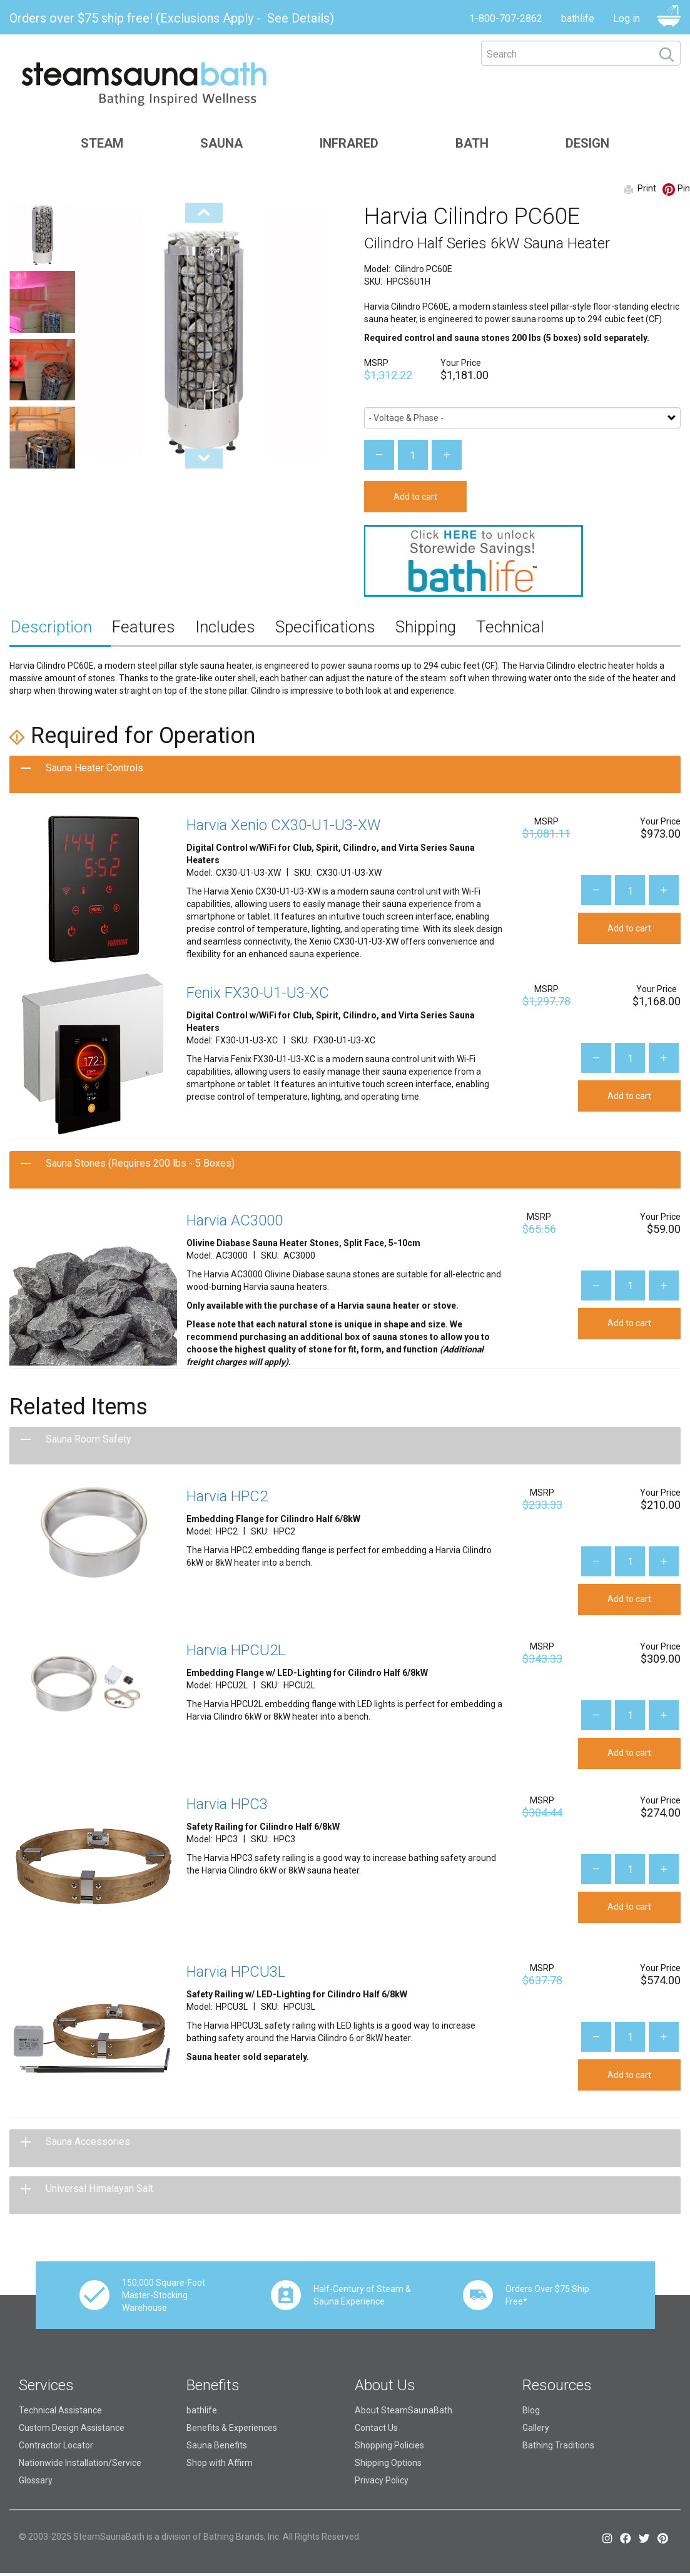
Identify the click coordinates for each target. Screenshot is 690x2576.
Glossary (36, 2480)
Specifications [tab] (325, 626)
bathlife (577, 18)
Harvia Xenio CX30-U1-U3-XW (283, 825)
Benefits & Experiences (231, 2428)
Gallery (535, 2428)
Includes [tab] (225, 626)
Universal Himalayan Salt (99, 2188)
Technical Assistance (60, 2410)
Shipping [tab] (425, 626)
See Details (298, 18)
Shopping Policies (389, 2445)
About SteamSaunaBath (403, 2410)
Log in (626, 18)
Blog (531, 2410)
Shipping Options (388, 2463)
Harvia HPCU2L (235, 1650)
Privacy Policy (381, 2480)
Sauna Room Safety (88, 1439)
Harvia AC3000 (234, 1220)
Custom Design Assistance (71, 2428)
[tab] (345, 774)
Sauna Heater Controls (94, 768)
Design (587, 143)
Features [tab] (143, 626)
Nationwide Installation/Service (80, 2463)
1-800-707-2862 (505, 18)
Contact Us (376, 2428)
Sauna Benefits (216, 2445)
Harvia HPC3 (227, 1804)
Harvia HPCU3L (235, 1971)
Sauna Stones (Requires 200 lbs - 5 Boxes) (140, 1163)
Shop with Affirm (219, 2463)
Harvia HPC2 (227, 1496)
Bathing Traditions (558, 2445)
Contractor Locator (56, 2445)
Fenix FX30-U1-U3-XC (257, 992)
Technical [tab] (510, 626)
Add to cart (415, 497)
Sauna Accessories (88, 2142)
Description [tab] (51, 626)
